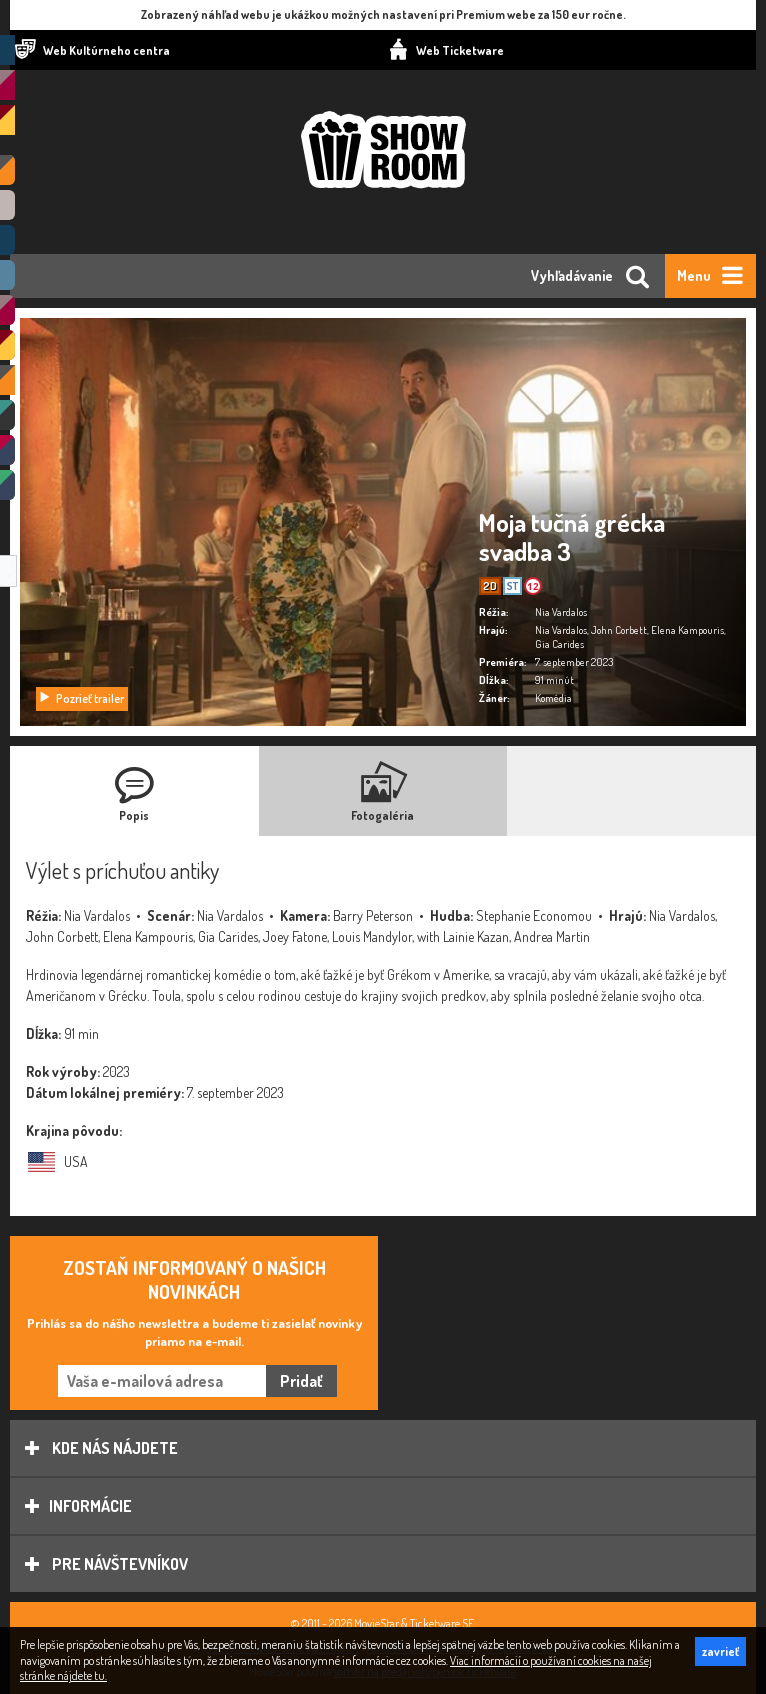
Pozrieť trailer (81, 698)
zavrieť (720, 1651)
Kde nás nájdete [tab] (101, 1448)
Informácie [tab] (78, 1506)
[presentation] (134, 791)
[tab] (134, 791)
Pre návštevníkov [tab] (106, 1564)
